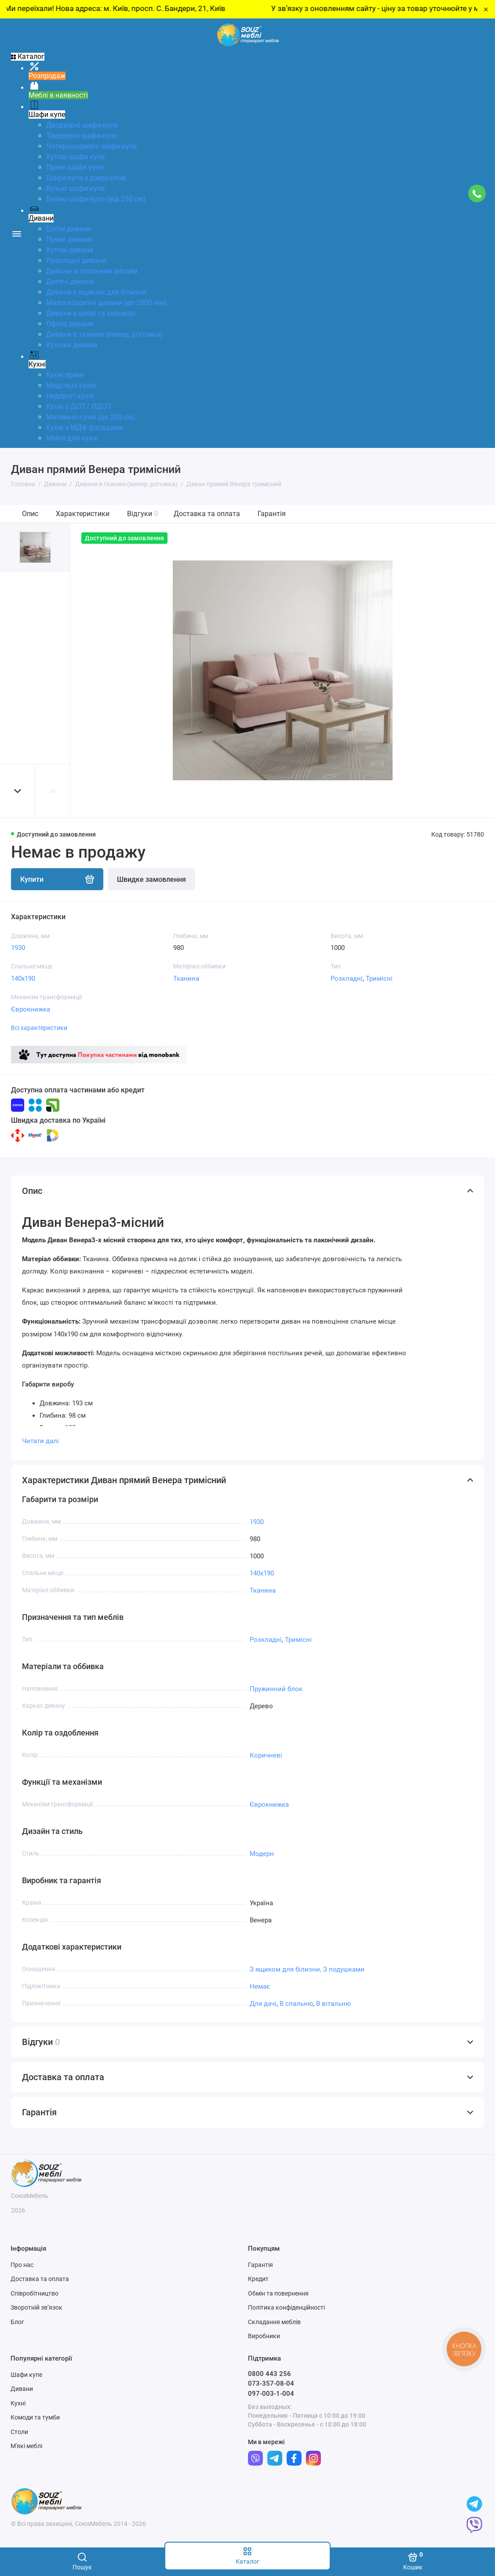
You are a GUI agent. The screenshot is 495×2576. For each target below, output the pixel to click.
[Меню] (16, 233)
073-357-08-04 (271, 2383)
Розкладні (347, 978)
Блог (17, 2321)
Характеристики (82, 513)
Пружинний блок (276, 1689)
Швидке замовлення (151, 879)
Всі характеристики (39, 1027)
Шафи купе (26, 2374)
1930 (18, 948)
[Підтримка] (476, 193)
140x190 (23, 978)
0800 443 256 (269, 2374)
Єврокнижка (30, 1009)
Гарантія (272, 513)
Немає (260, 1986)
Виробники (264, 2336)
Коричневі (266, 1755)
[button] (17, 791)
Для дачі (263, 2004)
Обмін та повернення (278, 2293)
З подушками (343, 1969)
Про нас (22, 2264)
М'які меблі (26, 2445)
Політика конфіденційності (286, 2307)
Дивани (22, 2388)
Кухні (18, 2403)
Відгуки (142, 513)
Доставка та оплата (207, 513)
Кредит (258, 2278)
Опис (30, 513)
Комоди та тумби (35, 2417)
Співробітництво (34, 2293)
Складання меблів (274, 2321)
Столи (19, 2431)
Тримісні (379, 978)
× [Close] (486, 9)
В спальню (296, 2004)
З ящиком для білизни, (286, 1969)
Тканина (186, 978)
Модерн (262, 1854)
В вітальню (333, 2004)
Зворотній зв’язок (36, 2307)
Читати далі (40, 1441)
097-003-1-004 (271, 2394)
